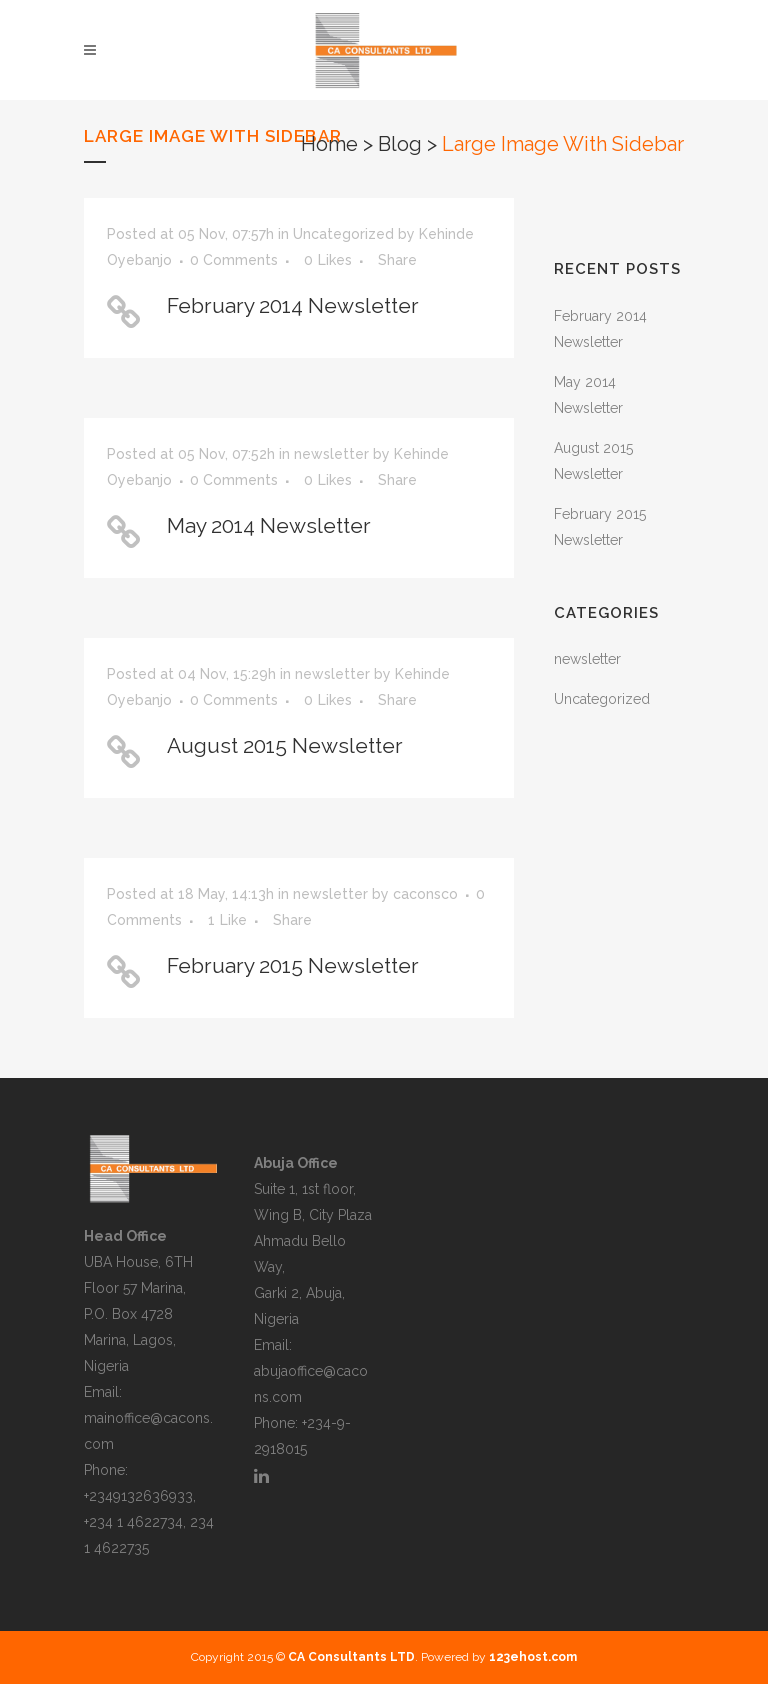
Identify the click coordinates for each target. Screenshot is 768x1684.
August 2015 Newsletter (285, 745)
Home (329, 144)
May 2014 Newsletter (269, 525)
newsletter (331, 454)
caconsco (425, 894)
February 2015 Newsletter (293, 965)
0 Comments (234, 260)
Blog (400, 144)
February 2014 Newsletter (293, 305)
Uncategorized (343, 234)
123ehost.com (533, 1657)
